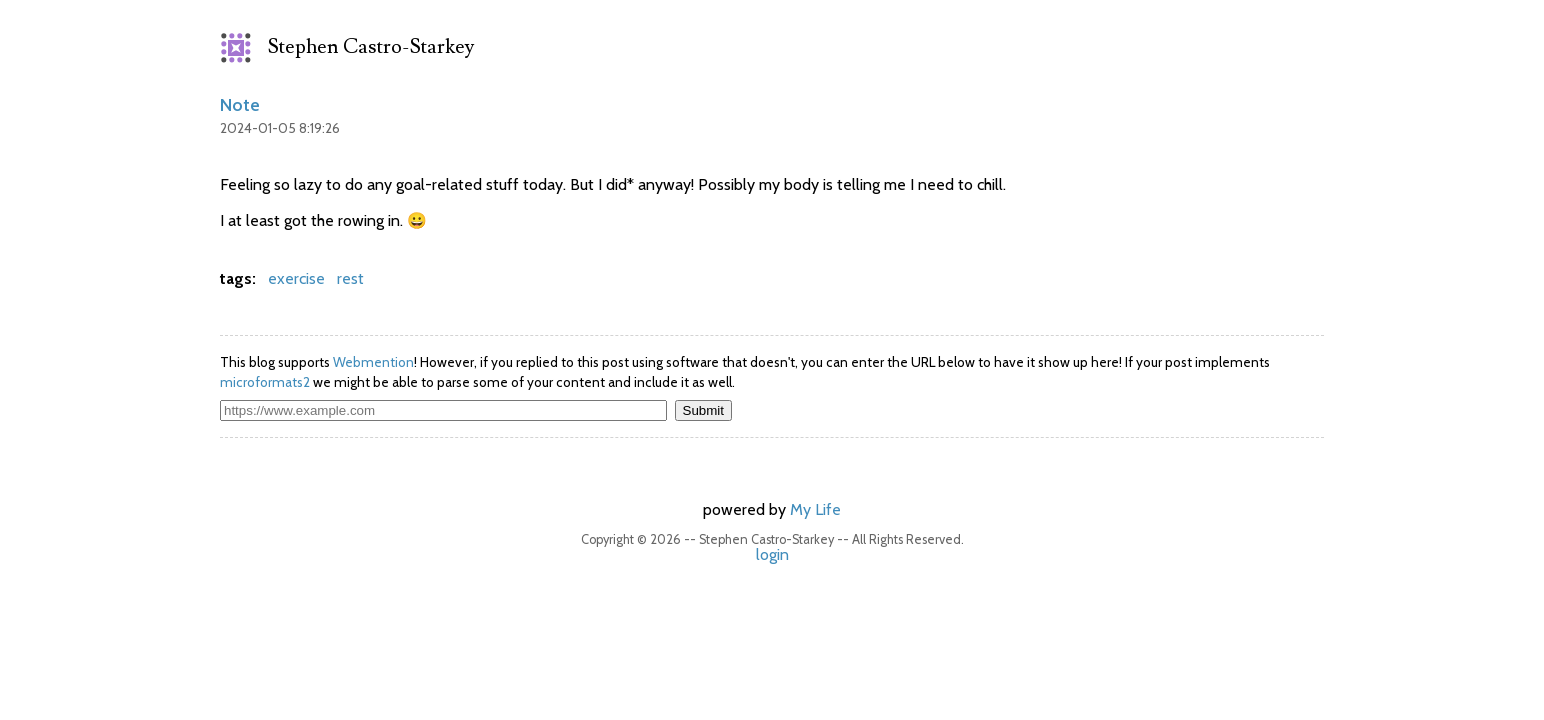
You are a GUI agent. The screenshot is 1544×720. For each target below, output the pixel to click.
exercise (296, 278)
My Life (815, 509)
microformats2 (265, 382)
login (772, 554)
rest (350, 278)
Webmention (373, 362)
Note (240, 104)
